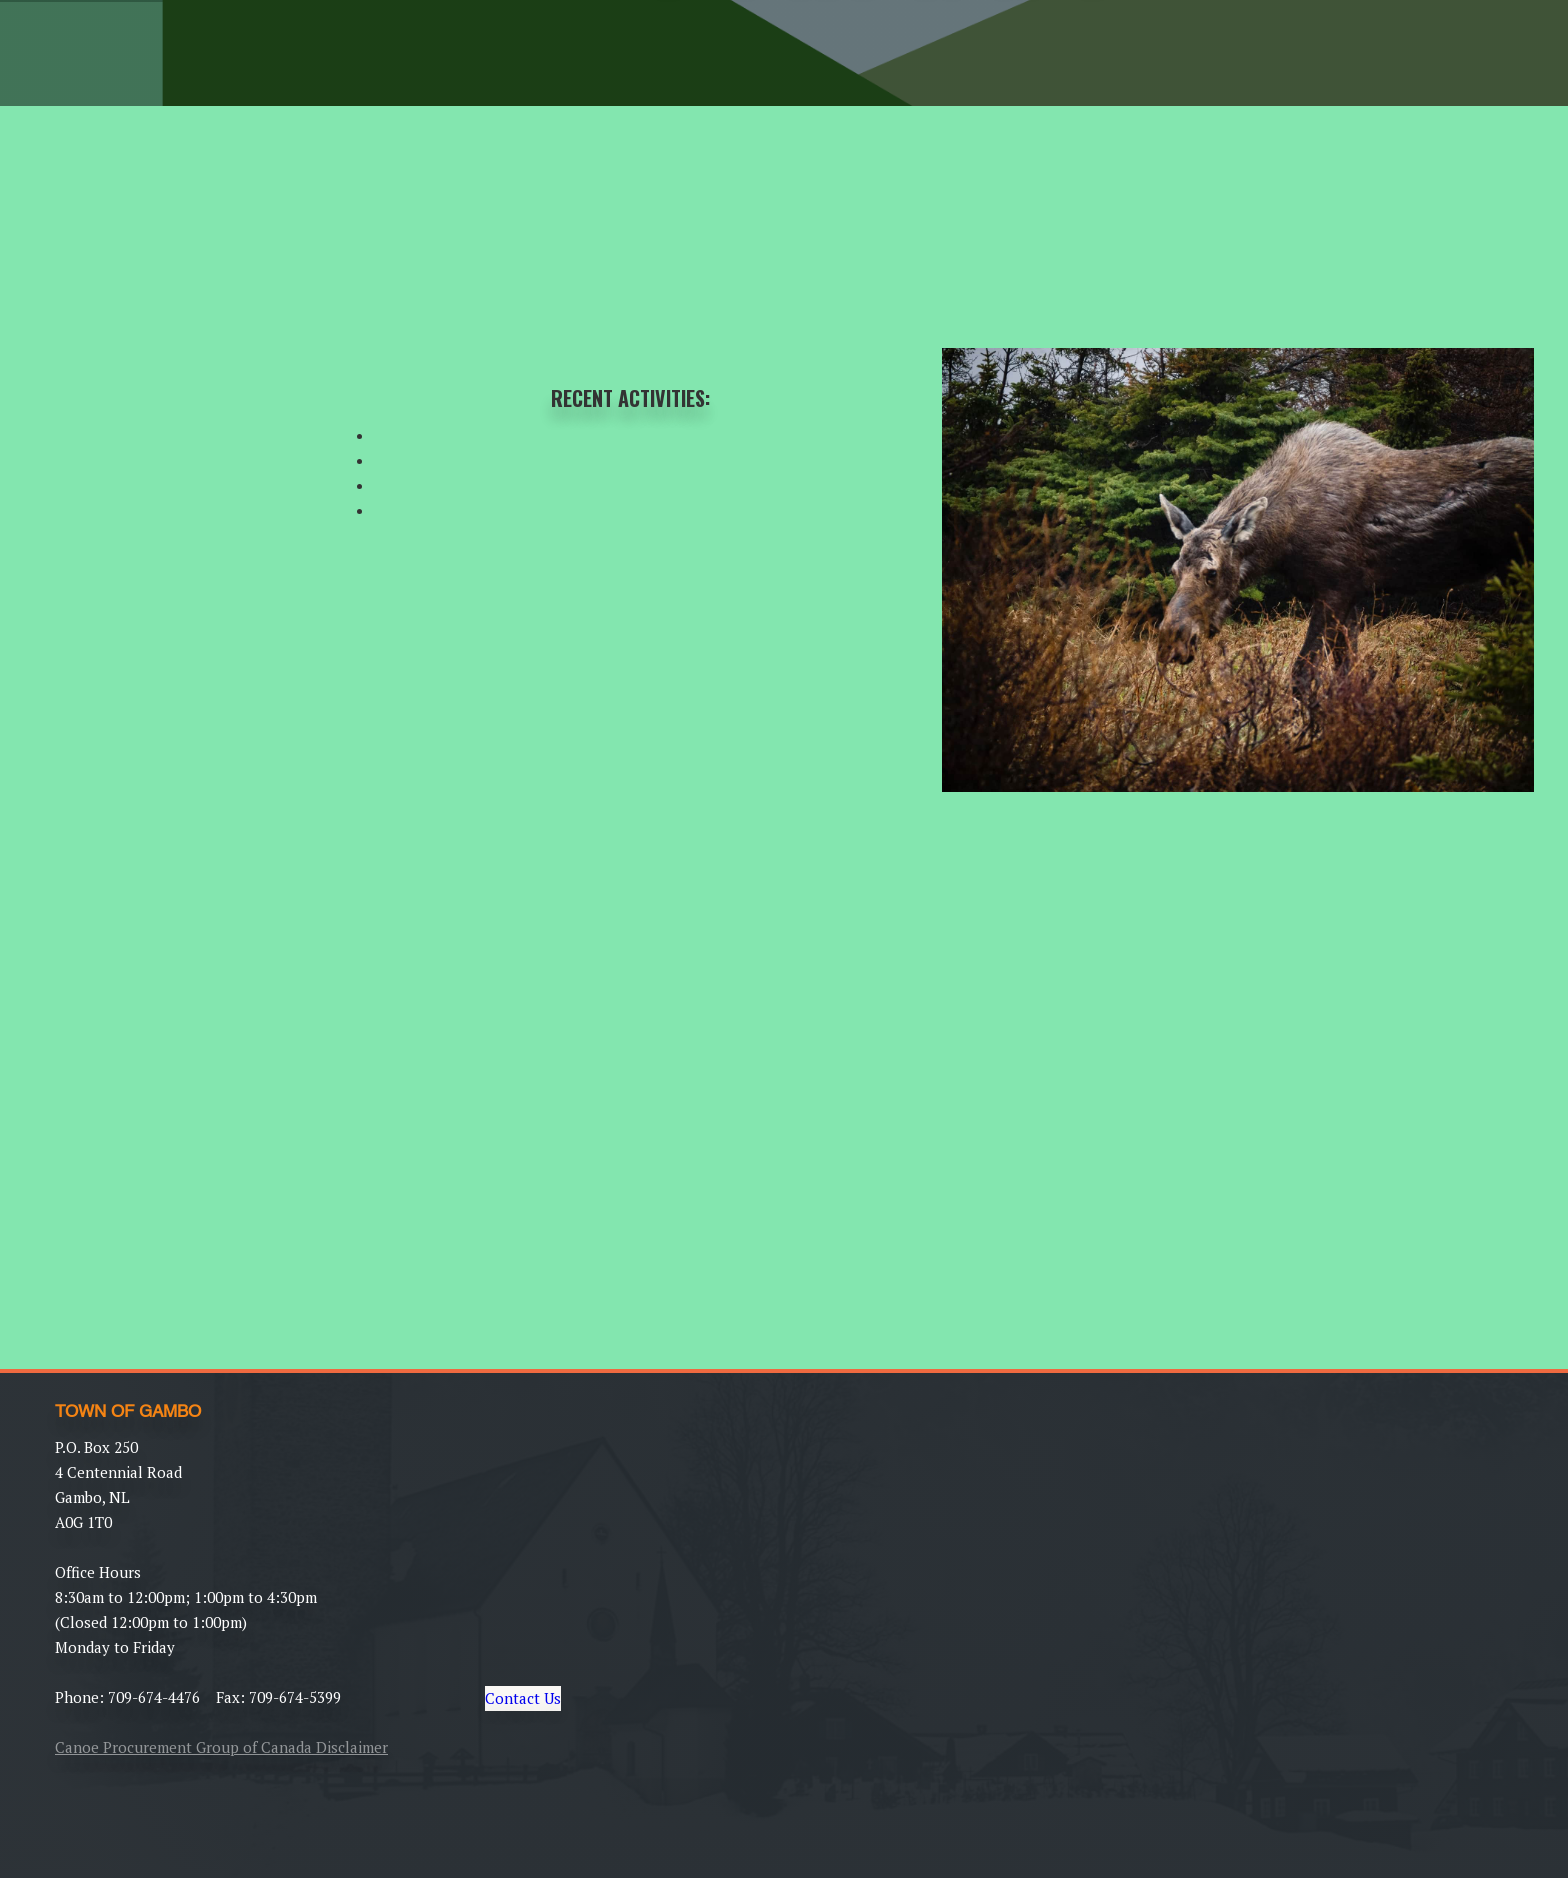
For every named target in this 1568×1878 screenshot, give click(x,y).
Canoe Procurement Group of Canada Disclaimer (221, 1747)
